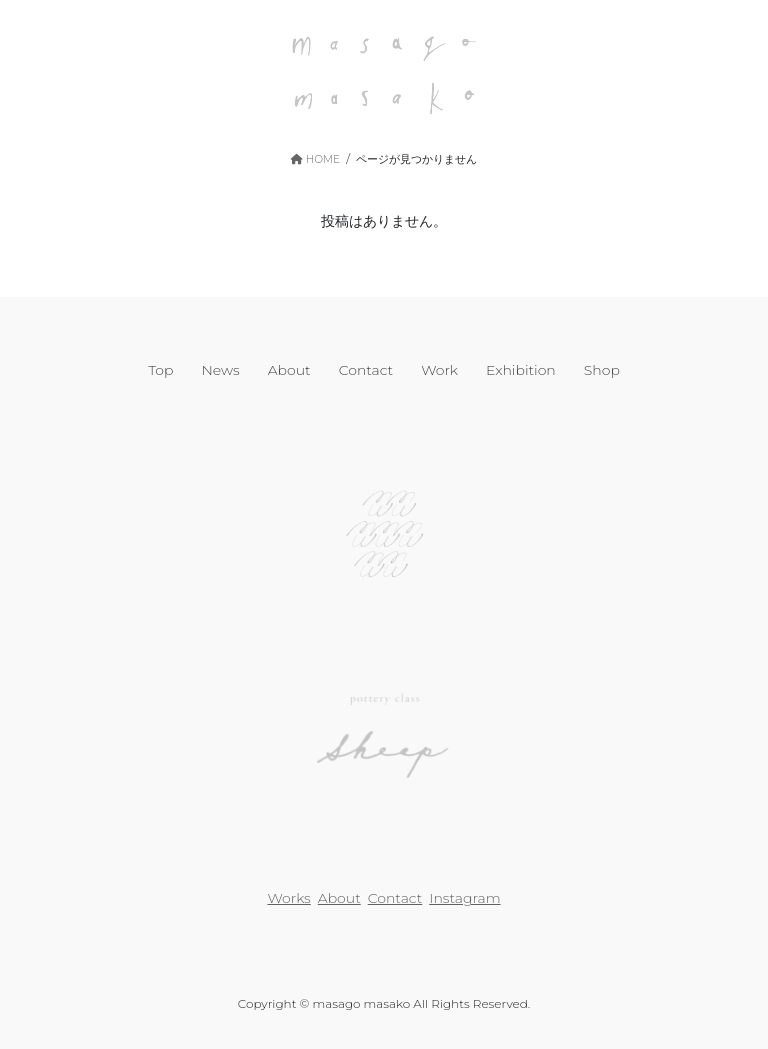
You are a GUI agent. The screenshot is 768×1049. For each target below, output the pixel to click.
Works (288, 898)
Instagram (464, 898)
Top (160, 370)
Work (439, 370)
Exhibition (521, 370)
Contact (366, 370)
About (289, 370)
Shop (602, 370)
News (220, 370)
